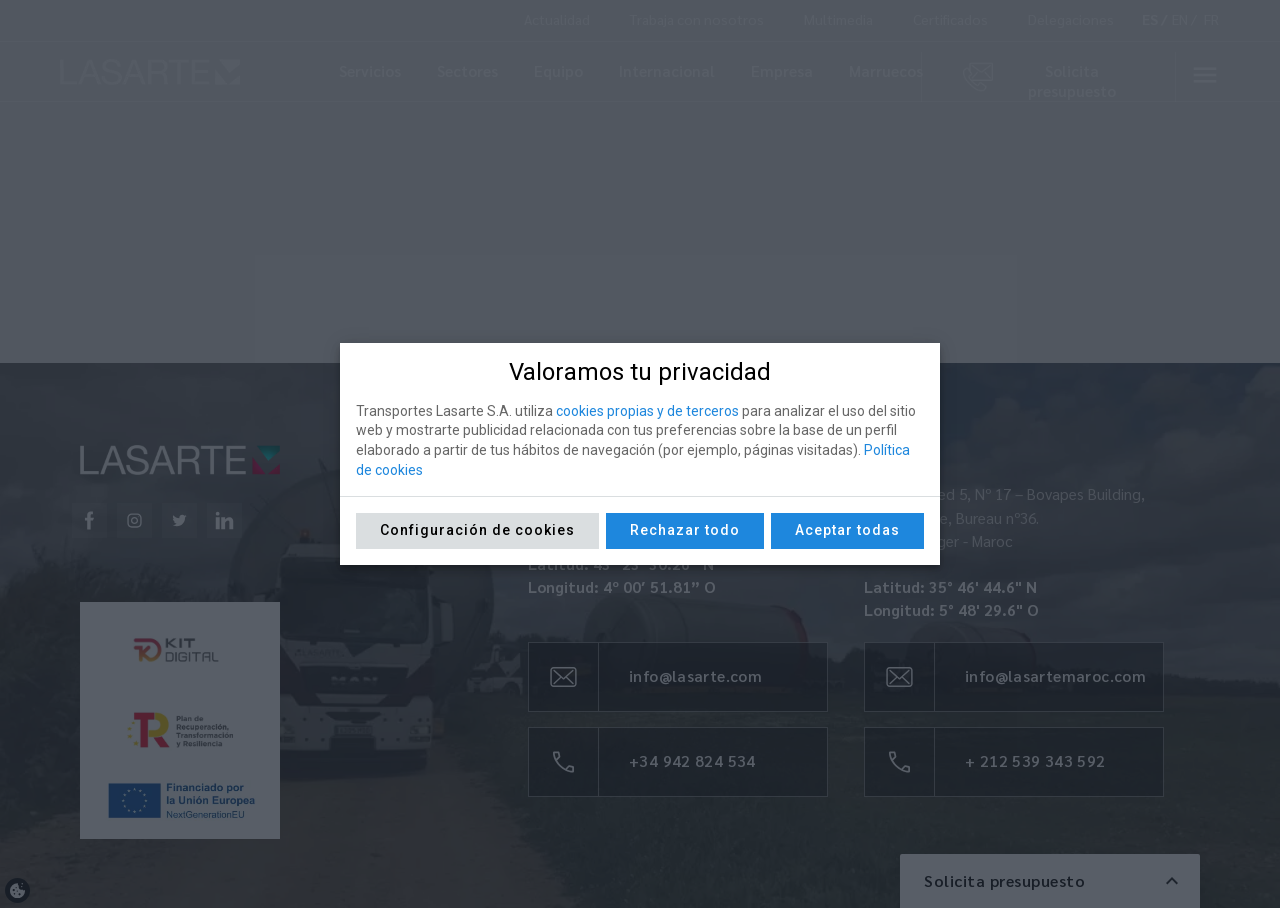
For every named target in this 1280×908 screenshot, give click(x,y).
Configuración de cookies (477, 530)
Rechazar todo (685, 530)
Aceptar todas (847, 530)
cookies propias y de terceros (647, 411)
